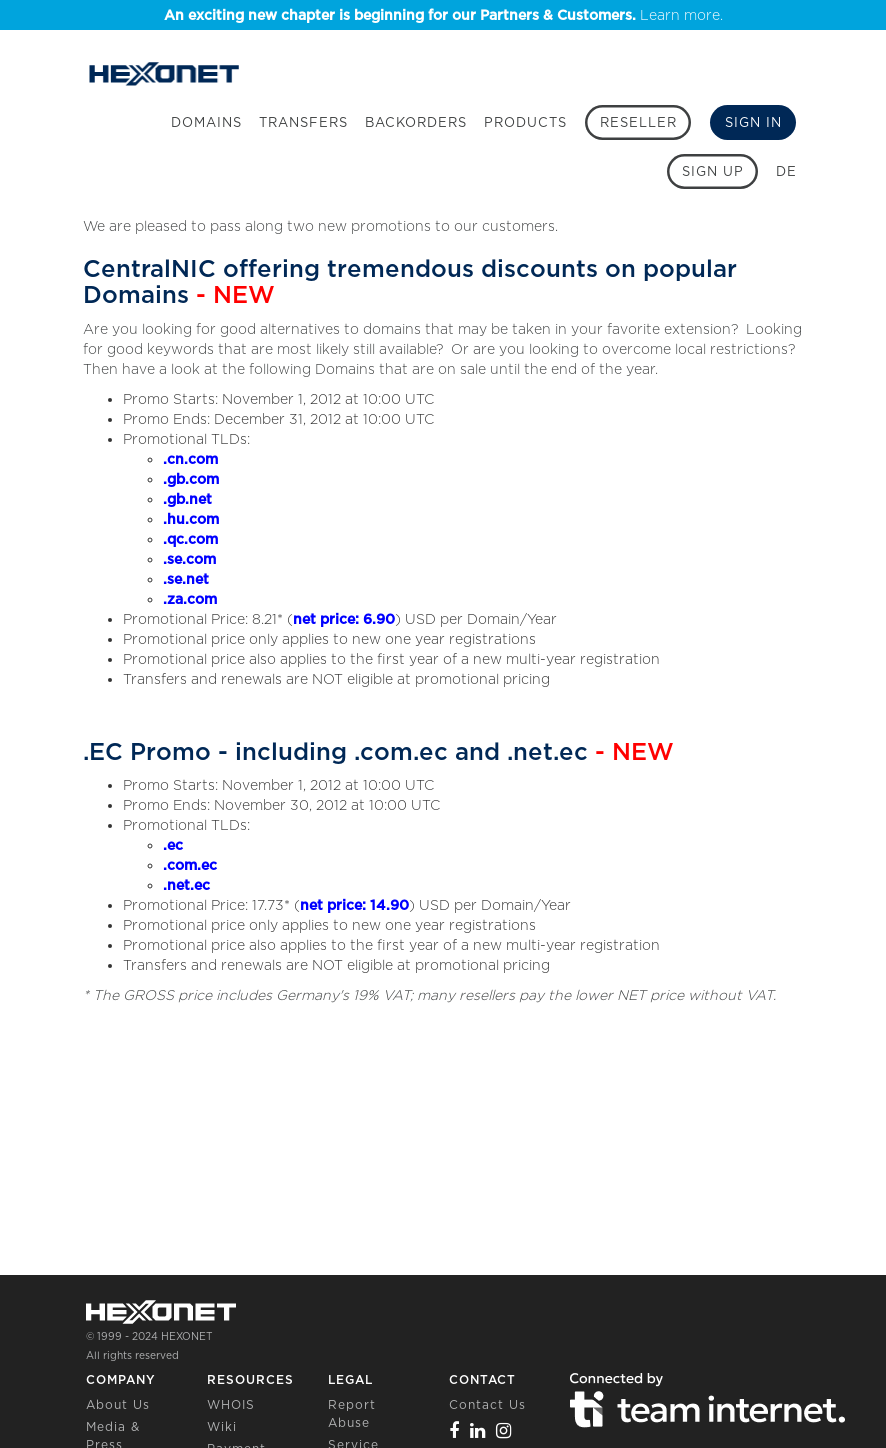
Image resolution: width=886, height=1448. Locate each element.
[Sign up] (712, 171)
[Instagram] (504, 1430)
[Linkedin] (478, 1430)
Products (525, 122)
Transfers (303, 122)
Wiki (222, 1426)
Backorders (416, 122)
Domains (206, 122)
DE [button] (786, 171)
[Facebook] (454, 1430)
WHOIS (231, 1404)
